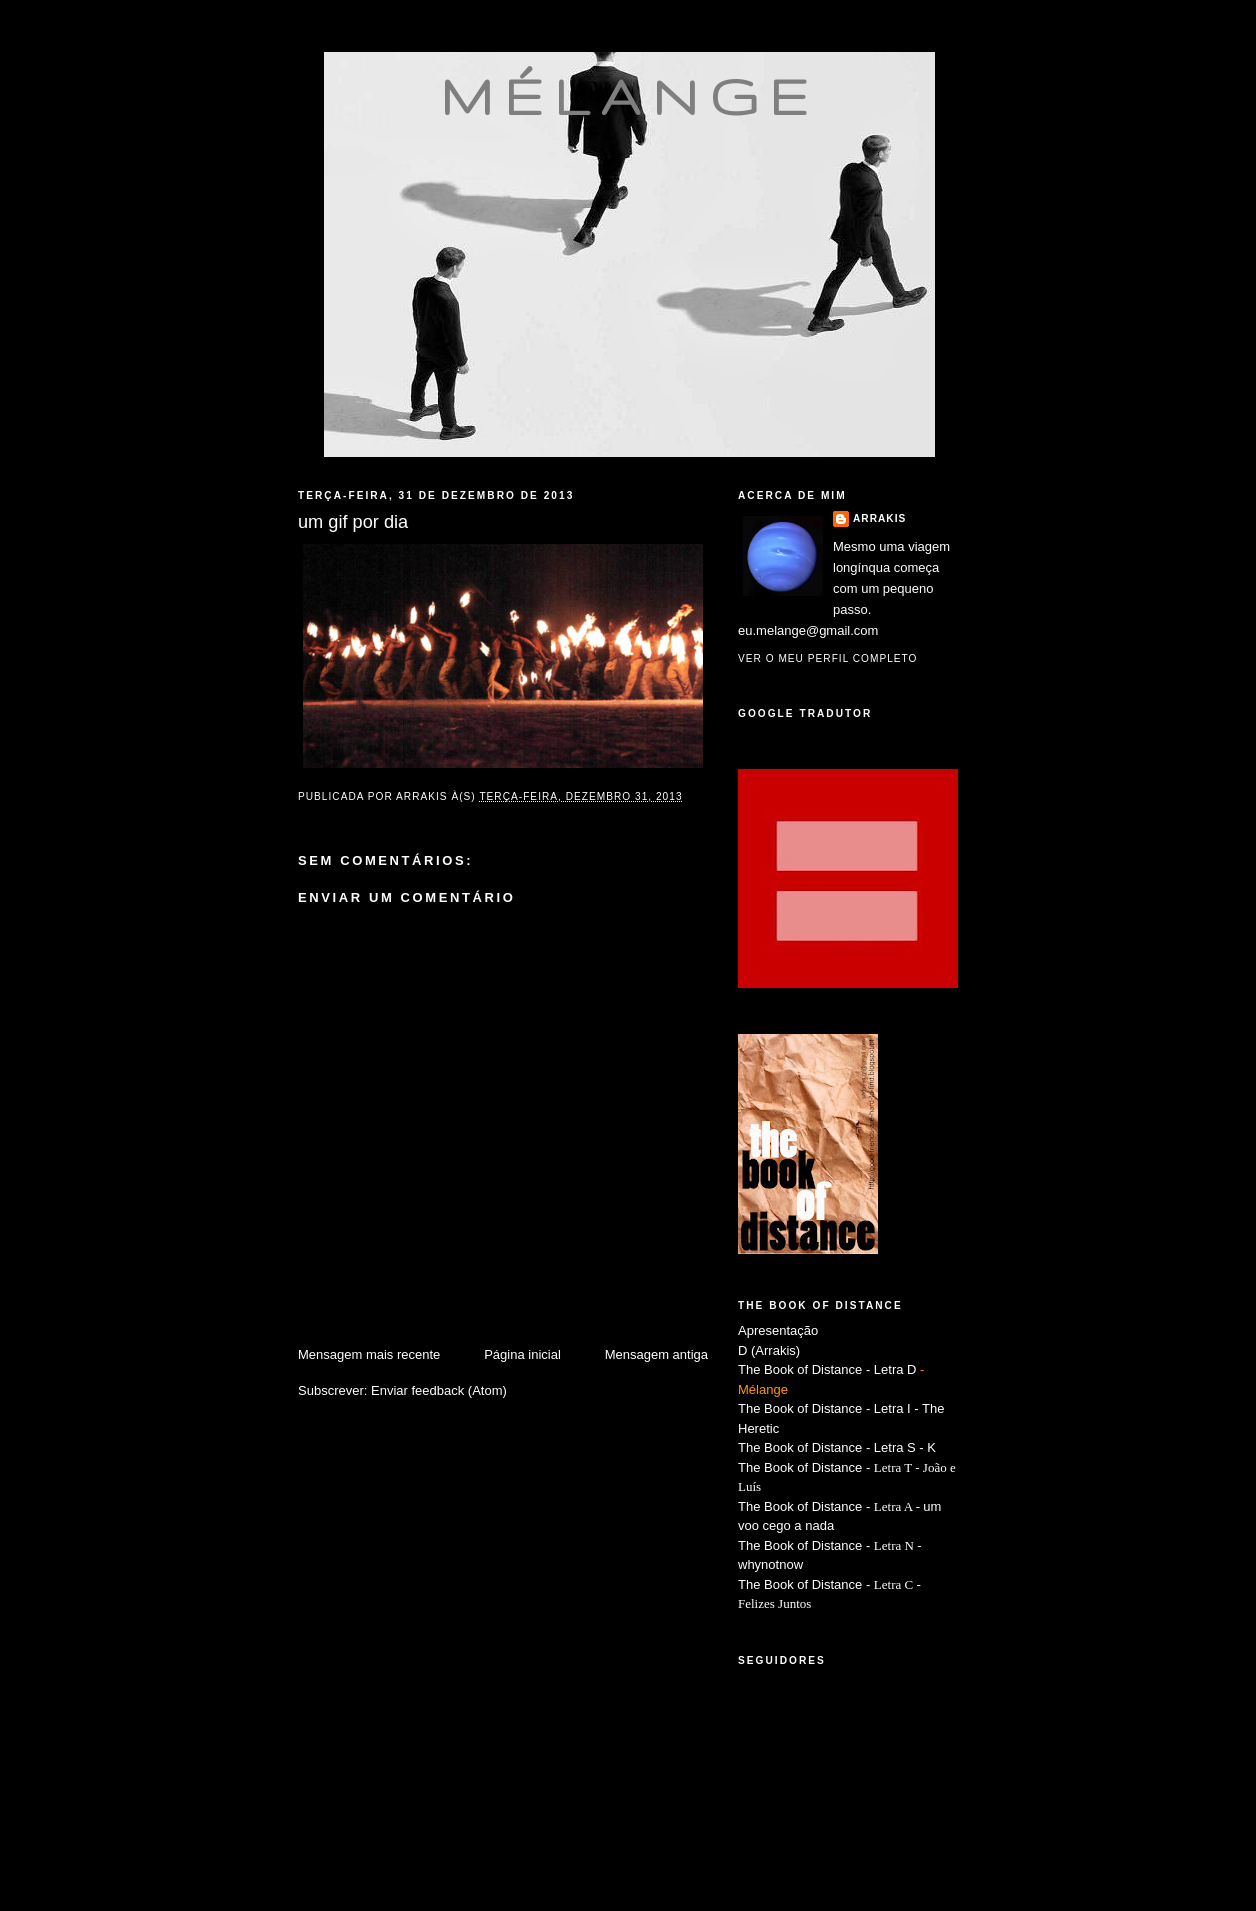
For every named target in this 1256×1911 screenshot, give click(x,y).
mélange (629, 96)
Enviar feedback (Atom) (439, 1390)
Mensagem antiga (656, 1354)
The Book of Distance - (806, 1506)
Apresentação (778, 1330)
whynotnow (770, 1564)
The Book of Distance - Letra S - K (837, 1447)
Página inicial (522, 1354)
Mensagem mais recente (369, 1354)
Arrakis (879, 518)
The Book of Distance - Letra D (827, 1369)
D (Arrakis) (769, 1350)
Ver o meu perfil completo (828, 658)
